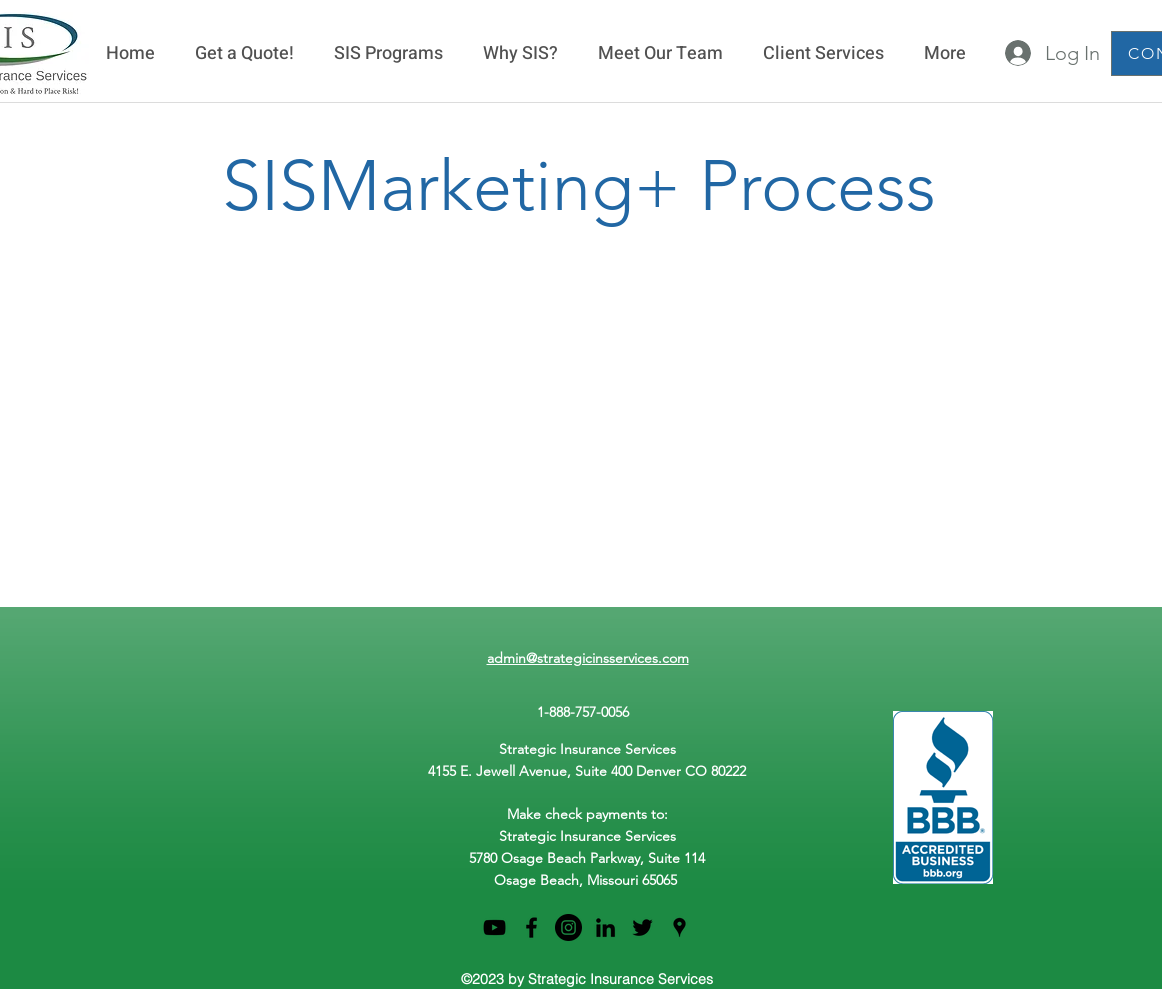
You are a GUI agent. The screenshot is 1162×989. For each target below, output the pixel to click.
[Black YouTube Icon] (494, 927)
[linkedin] (605, 927)
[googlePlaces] (679, 927)
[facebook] (531, 927)
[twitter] (642, 927)
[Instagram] (568, 927)
